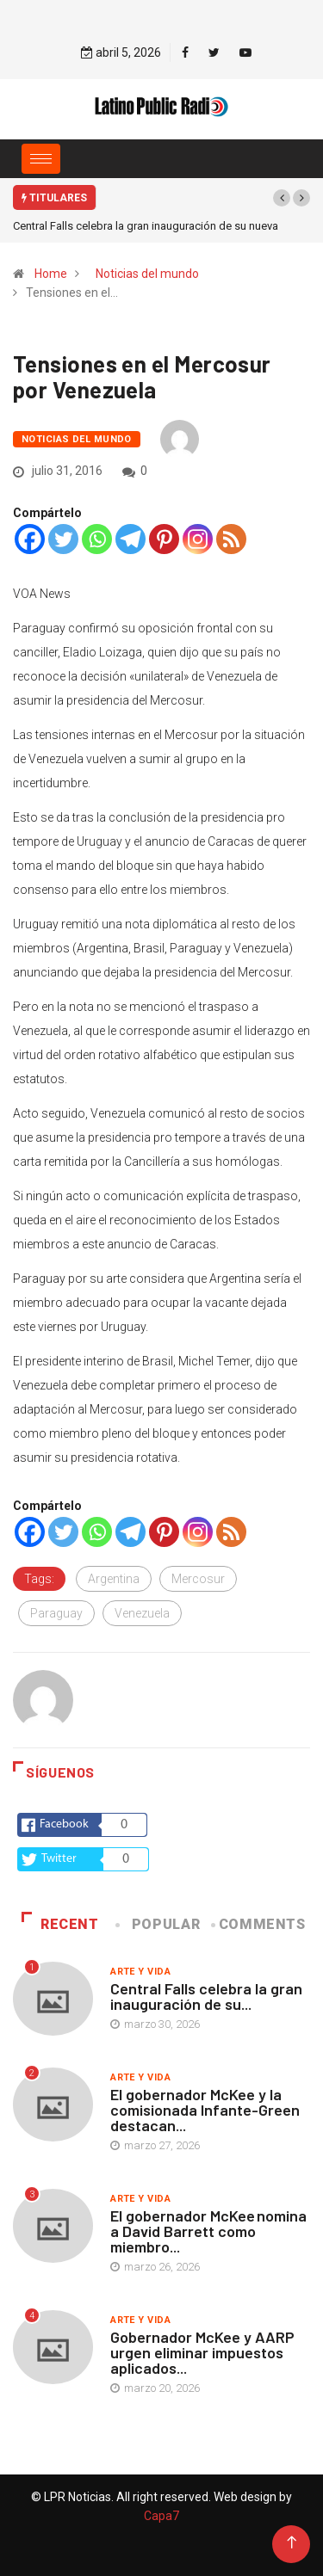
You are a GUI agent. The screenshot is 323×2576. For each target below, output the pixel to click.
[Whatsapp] (97, 539)
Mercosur (198, 1579)
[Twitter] (63, 539)
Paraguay (56, 1613)
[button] (281, 197)
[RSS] (231, 539)
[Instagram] (198, 539)
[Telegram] (130, 539)
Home (50, 273)
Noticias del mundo (147, 273)
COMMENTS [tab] (259, 1924)
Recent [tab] (60, 1924)
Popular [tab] (159, 1924)
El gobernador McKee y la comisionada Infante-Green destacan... (205, 2110)
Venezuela (142, 1613)
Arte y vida (140, 1971)
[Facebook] (30, 539)
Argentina (114, 1579)
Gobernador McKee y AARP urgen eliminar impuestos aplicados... (202, 2352)
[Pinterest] (164, 539)
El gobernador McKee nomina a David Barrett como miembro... (208, 2231)
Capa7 (161, 2516)
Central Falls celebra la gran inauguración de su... (206, 1996)
